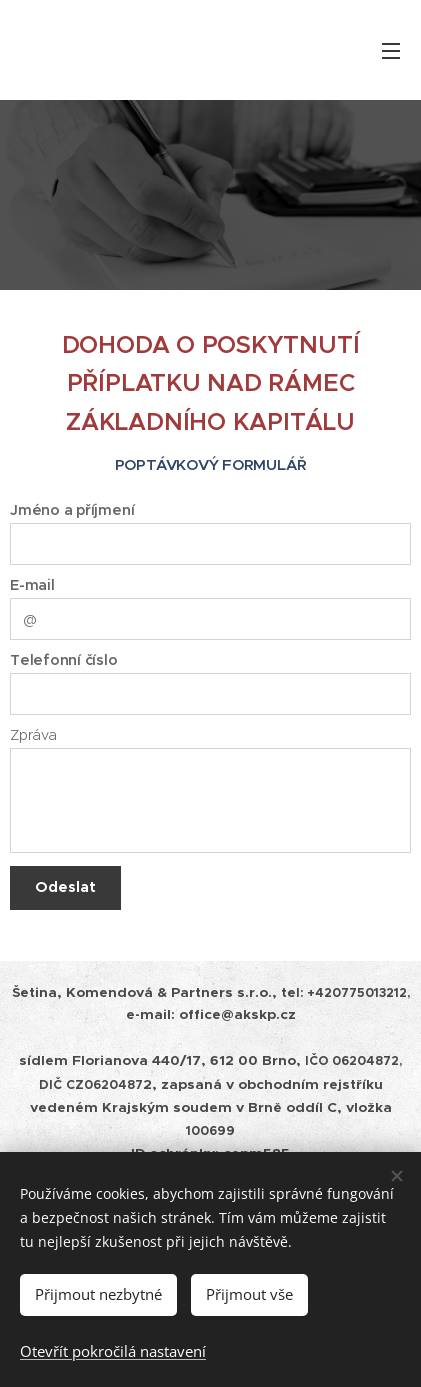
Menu (391, 51)
